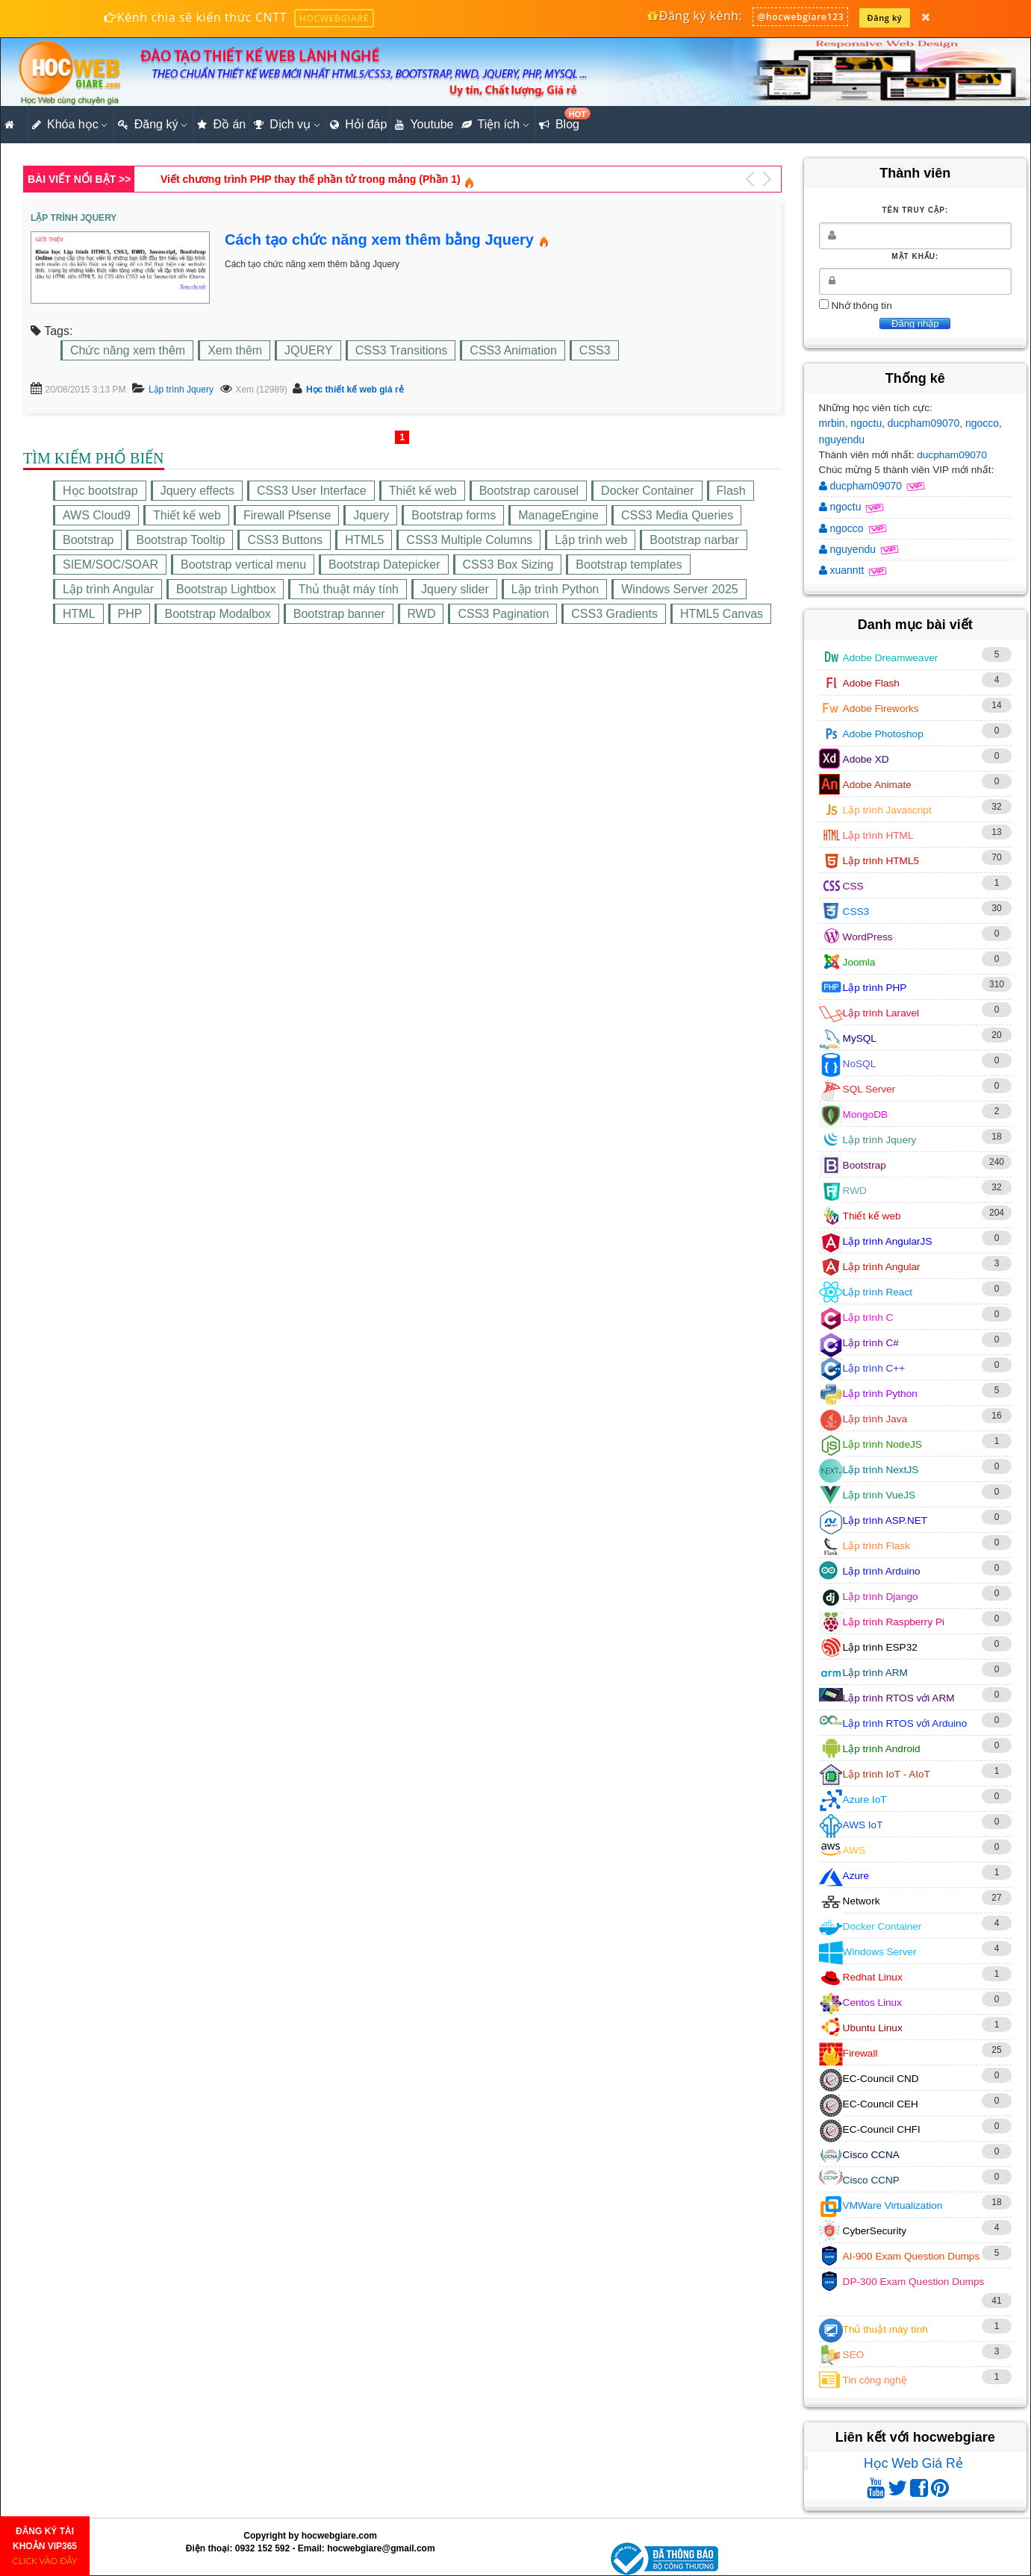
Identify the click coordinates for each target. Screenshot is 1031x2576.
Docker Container (647, 490)
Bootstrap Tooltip (180, 540)
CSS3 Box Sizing (508, 564)
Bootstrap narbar (694, 540)
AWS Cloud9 (97, 515)
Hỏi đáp (358, 124)
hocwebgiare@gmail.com (380, 2548)
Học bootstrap (100, 490)
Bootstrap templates (629, 564)
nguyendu (842, 440)
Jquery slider (455, 589)
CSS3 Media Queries (677, 515)
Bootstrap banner (339, 613)
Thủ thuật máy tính (348, 589)
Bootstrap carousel (529, 490)
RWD (422, 613)
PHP (130, 613)
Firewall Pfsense (287, 515)
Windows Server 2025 (679, 589)
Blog (561, 119)
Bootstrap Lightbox (225, 589)
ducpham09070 (924, 423)
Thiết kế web (423, 490)
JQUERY (308, 350)
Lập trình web (591, 540)
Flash (731, 490)
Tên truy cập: (915, 210)
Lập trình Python (555, 589)
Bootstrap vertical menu (243, 564)
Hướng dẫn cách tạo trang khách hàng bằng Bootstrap (296, 179)
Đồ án (221, 124)
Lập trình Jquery (181, 389)
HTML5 (364, 540)
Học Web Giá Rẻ (913, 2463)
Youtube (424, 124)
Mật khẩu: (914, 256)
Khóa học (65, 124)
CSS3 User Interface (312, 490)
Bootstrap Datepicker (384, 564)
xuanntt (843, 570)
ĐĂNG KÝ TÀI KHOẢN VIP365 (45, 2546)
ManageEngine (558, 515)
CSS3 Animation (513, 350)
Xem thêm (235, 350)
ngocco (982, 423)
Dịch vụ (282, 124)
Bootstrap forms (453, 515)
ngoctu (866, 423)
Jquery (371, 515)
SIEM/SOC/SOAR (110, 564)
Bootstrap (88, 540)
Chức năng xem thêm (127, 350)
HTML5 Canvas (721, 613)
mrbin (832, 423)
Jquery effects (197, 490)
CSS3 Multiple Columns (469, 540)
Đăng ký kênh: (694, 15)
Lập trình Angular (108, 589)
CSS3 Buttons (285, 540)
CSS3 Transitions (401, 350)
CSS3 (595, 350)
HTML (79, 613)
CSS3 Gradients (614, 613)
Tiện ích (490, 124)
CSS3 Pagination (503, 613)
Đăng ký (885, 17)
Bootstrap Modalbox (217, 613)
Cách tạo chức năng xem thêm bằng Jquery (379, 239)
